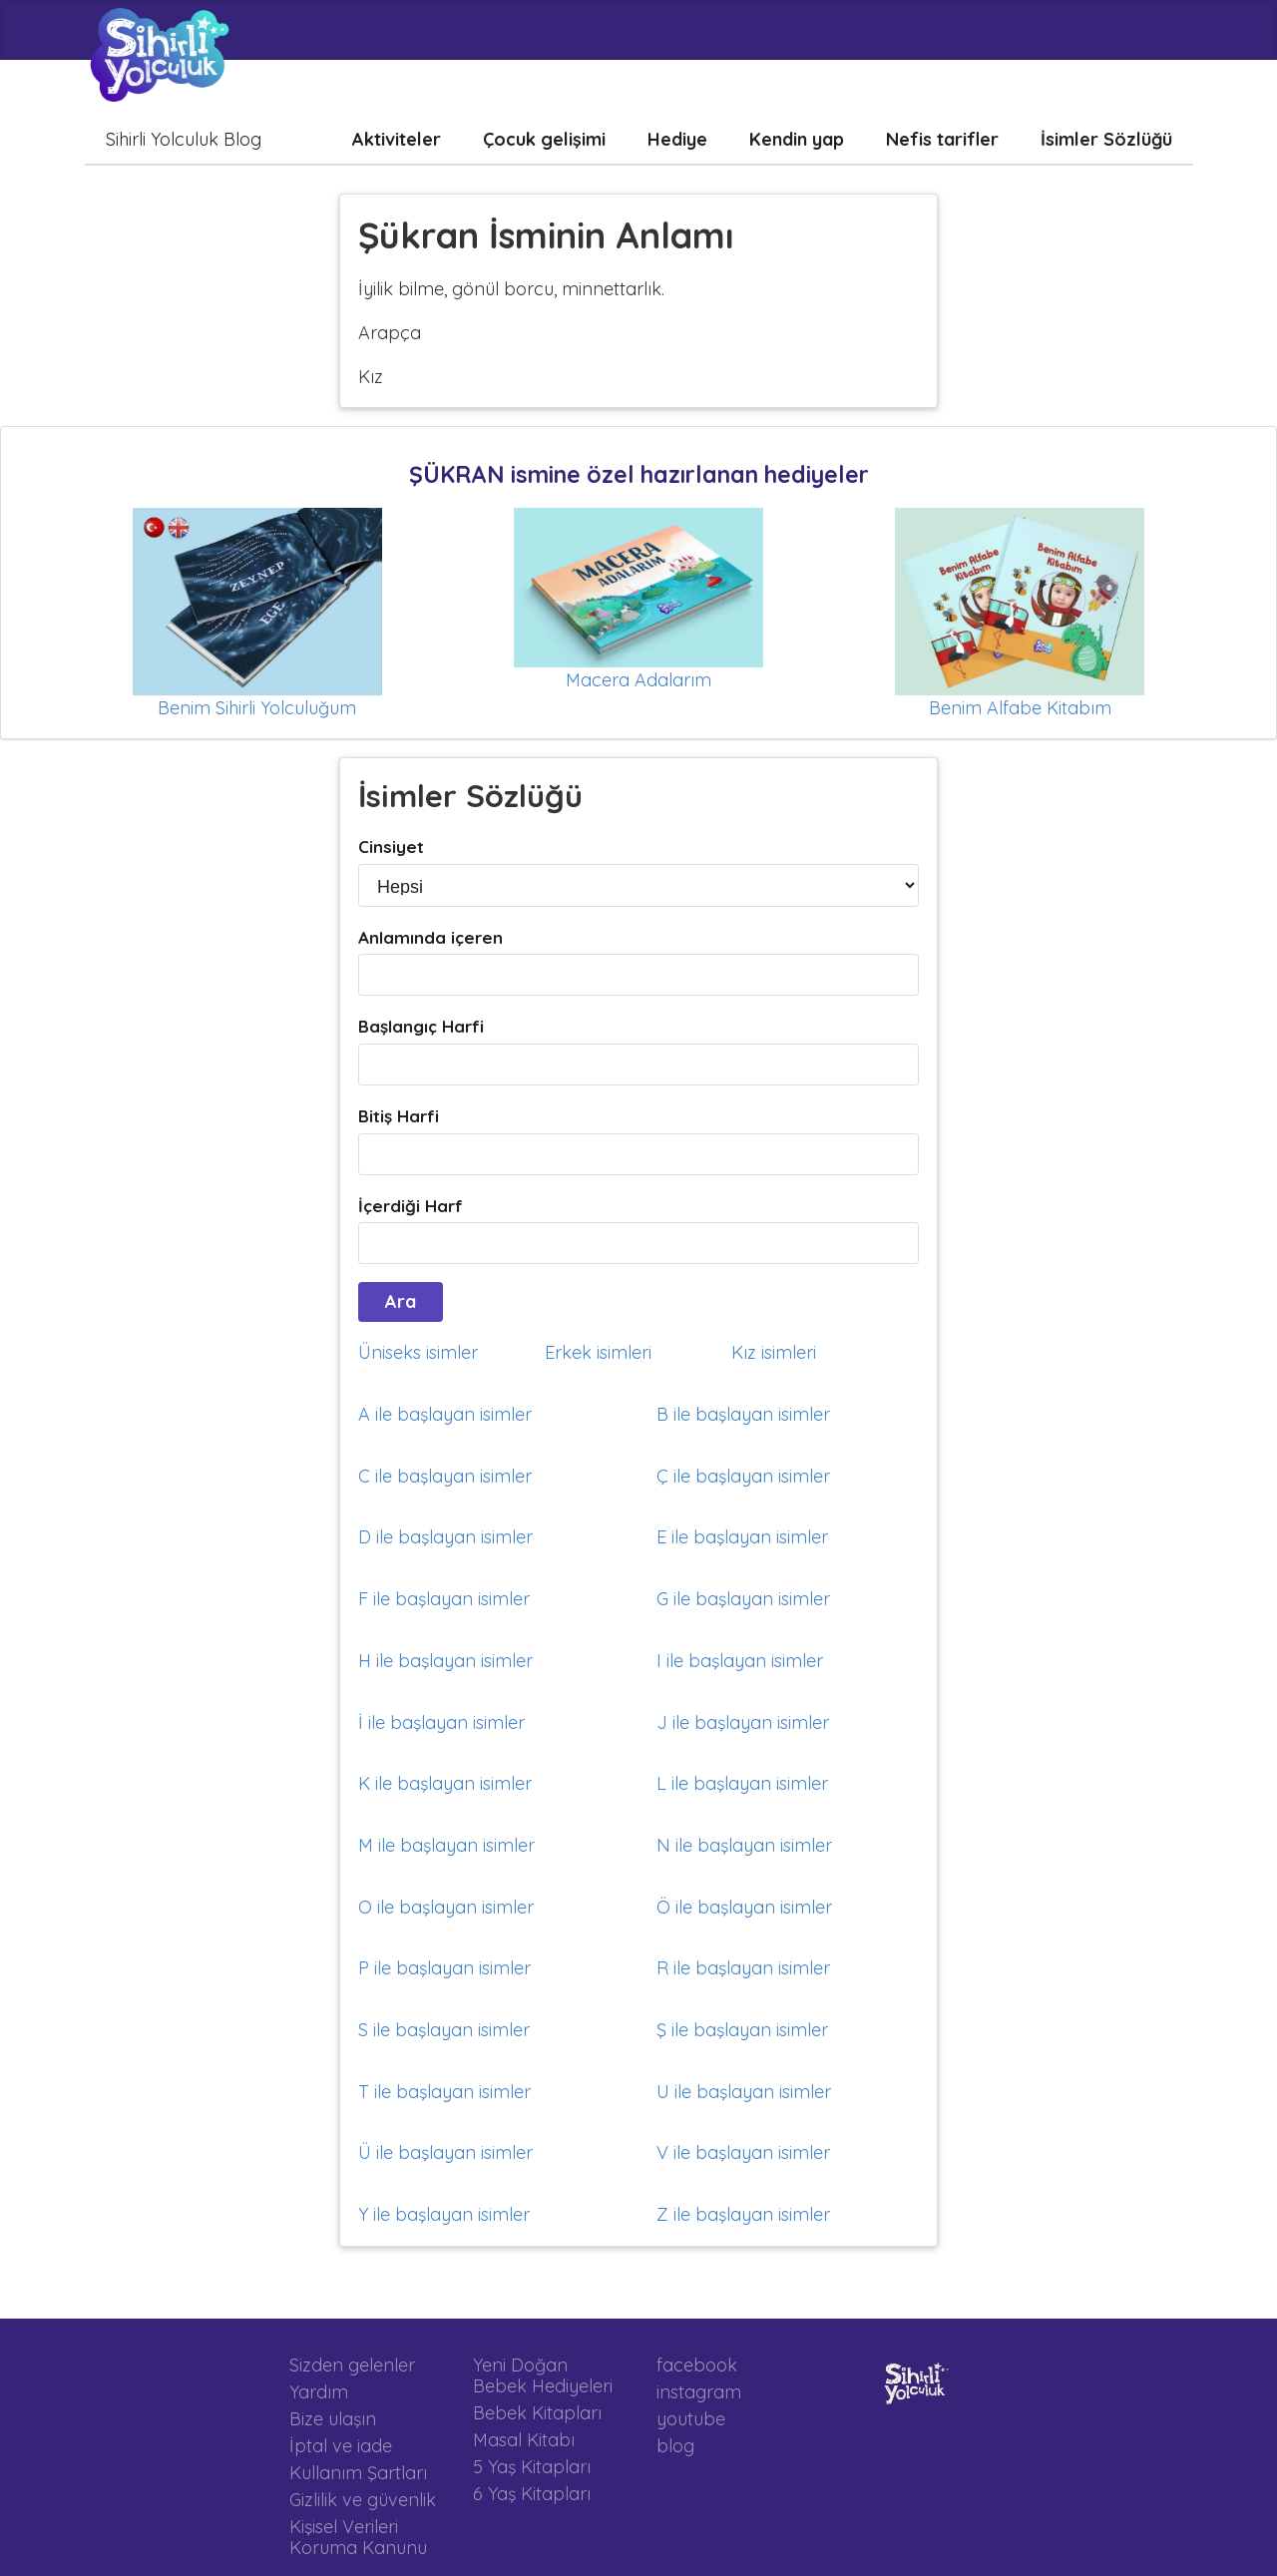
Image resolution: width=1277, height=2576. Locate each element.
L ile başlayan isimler (742, 1783)
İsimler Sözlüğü (1106, 139)
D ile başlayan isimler (445, 1536)
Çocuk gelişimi (544, 139)
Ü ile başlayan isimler (445, 2152)
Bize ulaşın (332, 2418)
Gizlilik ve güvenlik (362, 2499)
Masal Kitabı (524, 2439)
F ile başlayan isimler (444, 1598)
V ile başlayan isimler (743, 2152)
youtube (690, 2418)
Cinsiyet (391, 846)
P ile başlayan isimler (444, 1967)
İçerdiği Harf (410, 1205)
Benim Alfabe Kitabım (1020, 707)
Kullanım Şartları (358, 2472)
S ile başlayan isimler (444, 2029)
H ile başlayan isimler (445, 1660)
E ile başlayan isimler (742, 1536)
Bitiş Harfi (398, 1115)
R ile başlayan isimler (743, 1967)
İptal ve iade (340, 2445)
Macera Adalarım (638, 679)
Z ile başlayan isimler (743, 2214)
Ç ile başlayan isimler (743, 1476)
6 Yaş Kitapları (532, 2493)
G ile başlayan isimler (743, 1598)
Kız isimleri (773, 1352)
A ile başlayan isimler (445, 1414)
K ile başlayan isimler (445, 1783)
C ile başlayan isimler (445, 1476)
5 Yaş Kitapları (532, 2466)
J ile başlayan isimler (742, 1722)
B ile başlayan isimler (743, 1414)
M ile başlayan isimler (446, 1845)
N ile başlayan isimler (744, 1845)
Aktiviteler (396, 139)
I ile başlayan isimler (739, 1660)
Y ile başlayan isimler (444, 2214)
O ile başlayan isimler (446, 1907)
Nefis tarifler (942, 139)
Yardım (318, 2391)
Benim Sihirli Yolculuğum (257, 707)
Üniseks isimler (418, 1352)
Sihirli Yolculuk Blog (183, 139)
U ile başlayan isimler (743, 2091)
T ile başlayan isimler (444, 2091)
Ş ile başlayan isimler (742, 2029)
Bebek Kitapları (537, 2412)
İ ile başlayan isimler (441, 1722)
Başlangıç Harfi (421, 1026)
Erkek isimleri (598, 1352)
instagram (698, 2391)
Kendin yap (796, 139)
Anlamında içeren (430, 937)
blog (675, 2445)
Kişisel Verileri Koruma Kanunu (358, 2536)
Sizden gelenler (352, 2365)
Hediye (677, 139)
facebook (696, 2365)
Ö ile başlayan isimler (744, 1907)
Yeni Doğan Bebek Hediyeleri (543, 2376)
